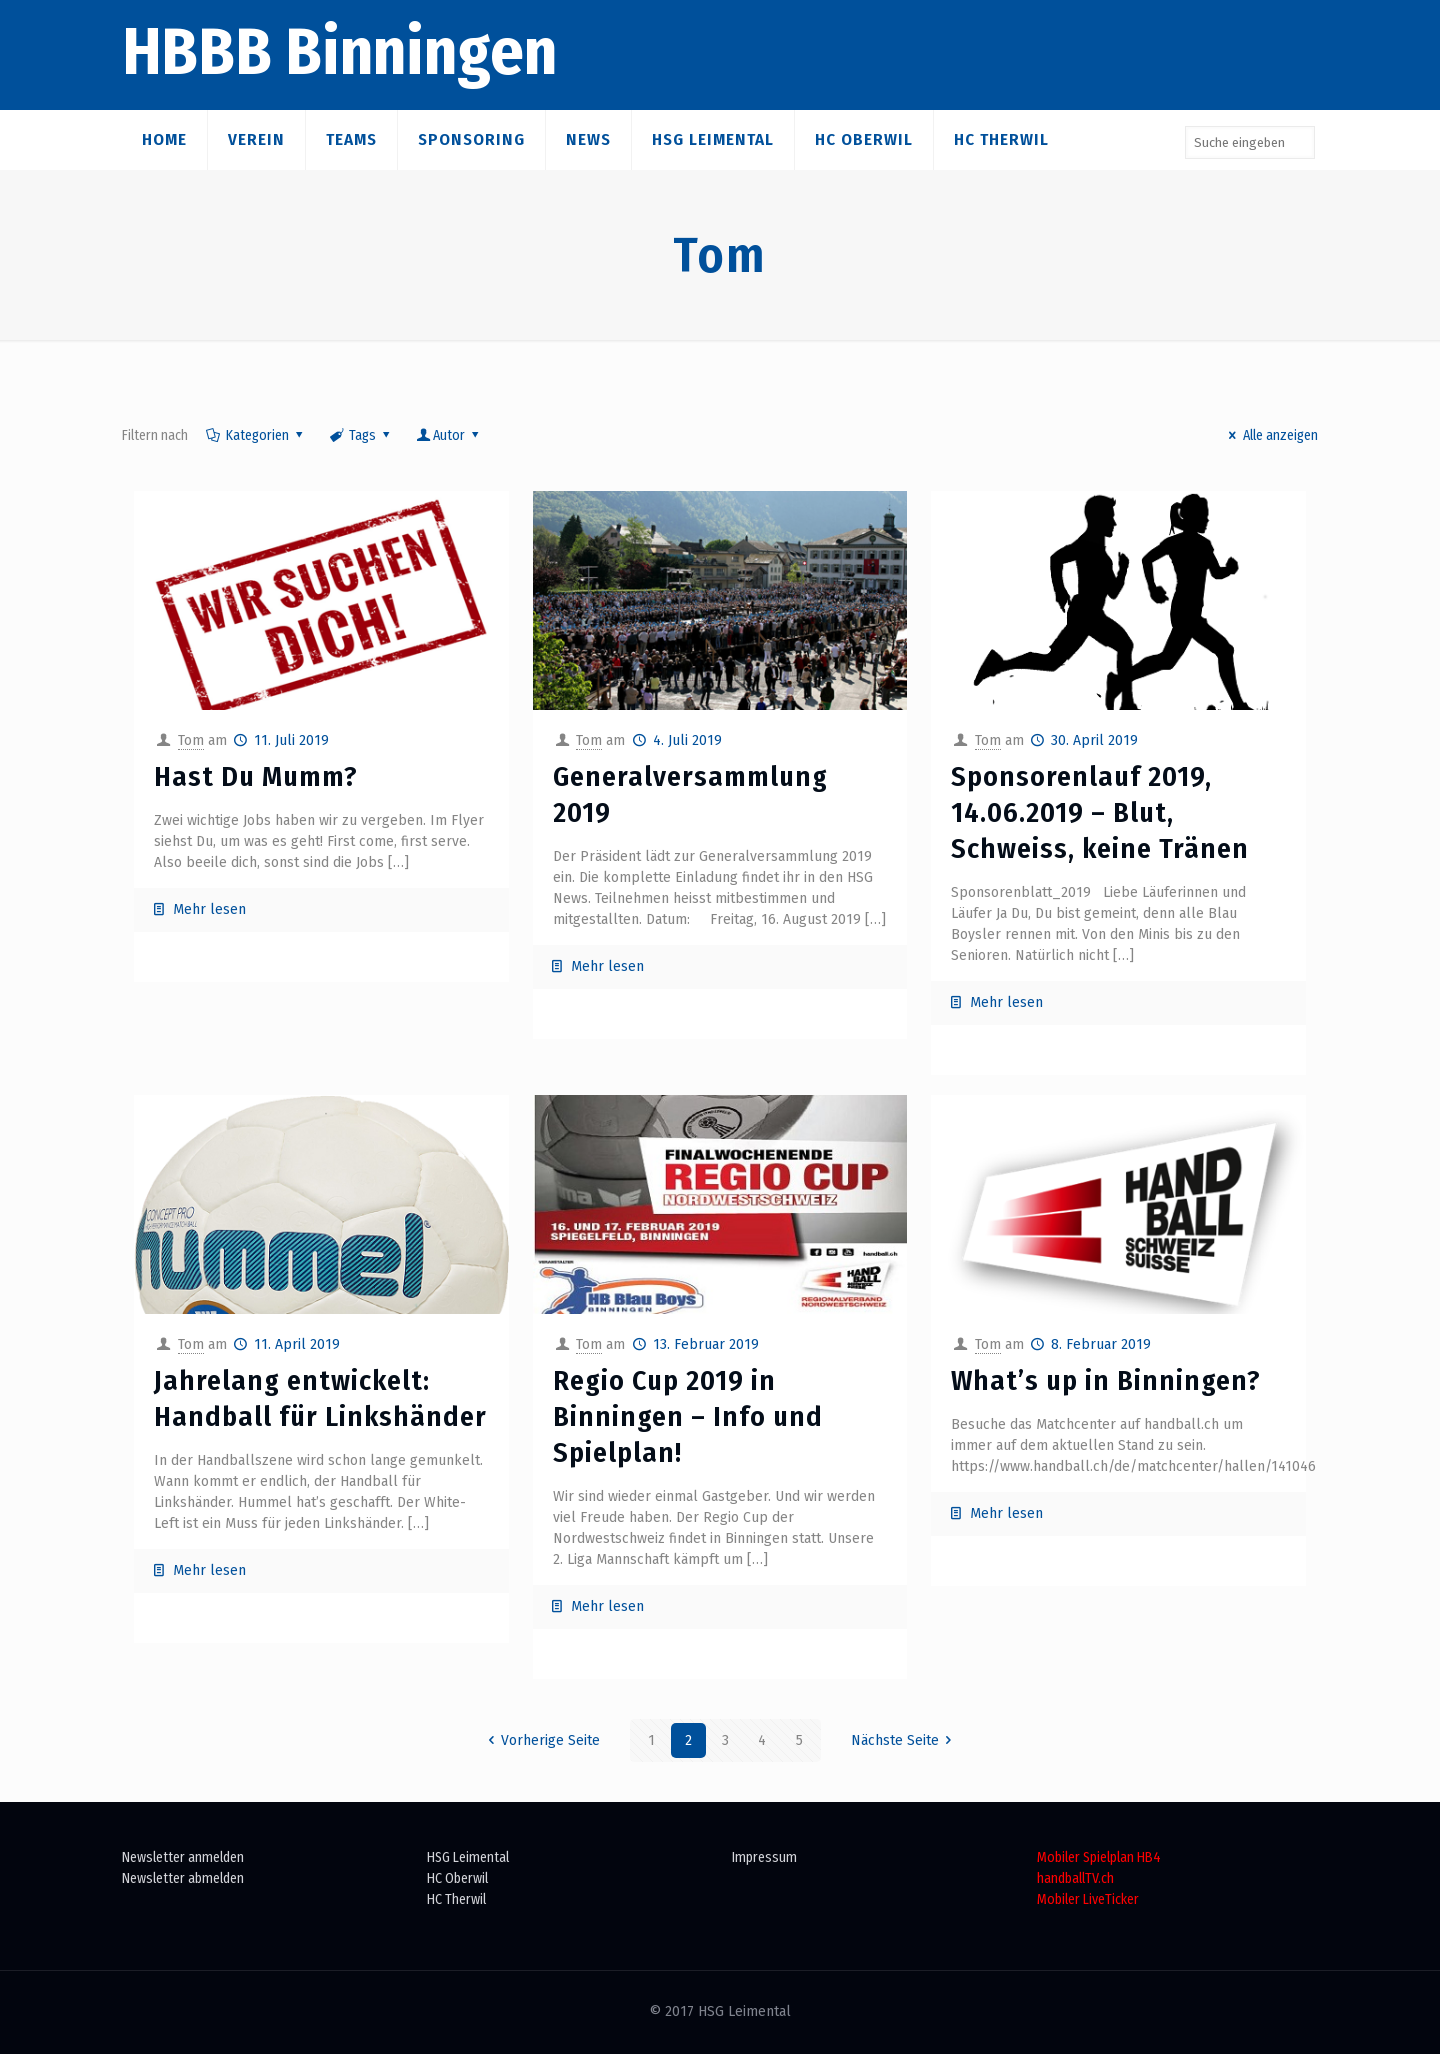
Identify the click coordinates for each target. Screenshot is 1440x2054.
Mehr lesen (209, 909)
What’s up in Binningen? (1106, 1380)
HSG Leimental (468, 1857)
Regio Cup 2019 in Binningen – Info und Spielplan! (688, 1416)
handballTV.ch (1075, 1878)
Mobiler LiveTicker (1088, 1899)
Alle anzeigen (1270, 435)
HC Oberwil (457, 1878)
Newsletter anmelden (183, 1857)
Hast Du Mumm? (256, 776)
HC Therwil (456, 1899)
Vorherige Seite (540, 1740)
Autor (449, 435)
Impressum (764, 1857)
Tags (360, 435)
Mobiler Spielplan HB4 (1099, 1857)
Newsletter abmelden (183, 1878)
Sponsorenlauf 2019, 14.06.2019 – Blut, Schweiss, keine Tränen (1100, 812)
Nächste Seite (905, 1740)
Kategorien (255, 435)
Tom (191, 740)
